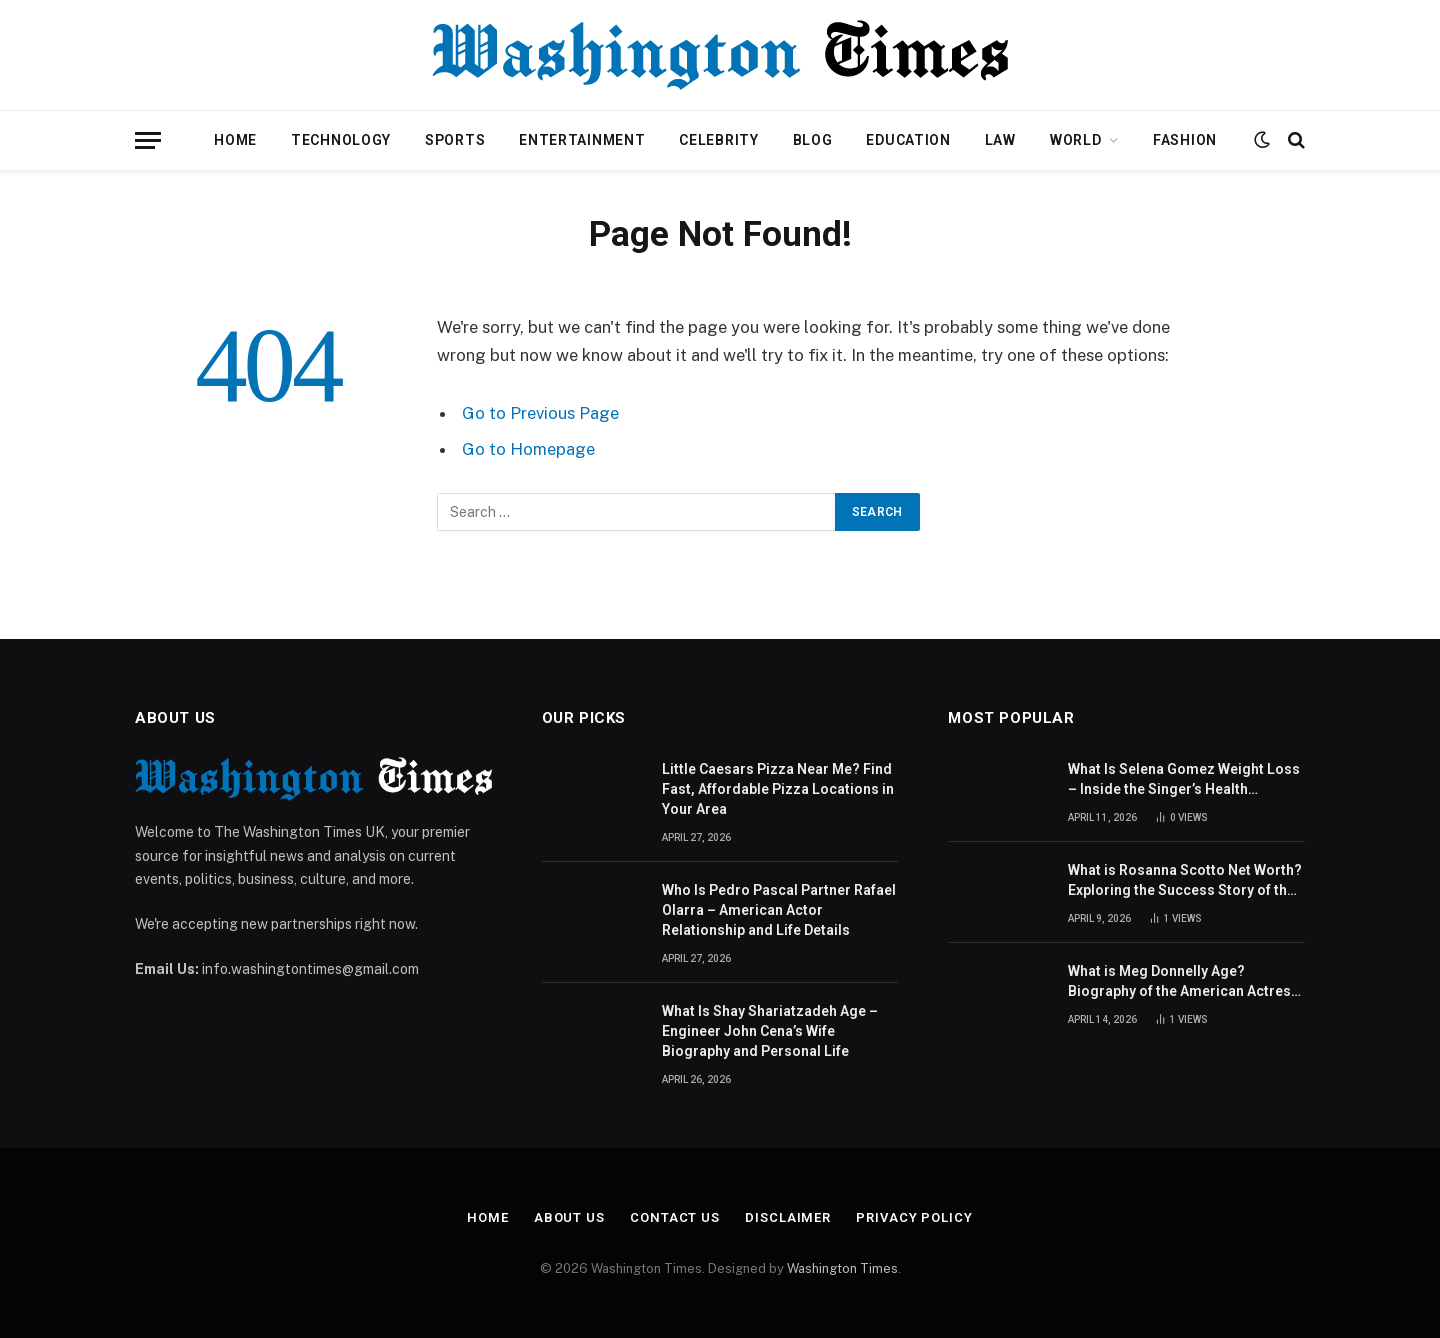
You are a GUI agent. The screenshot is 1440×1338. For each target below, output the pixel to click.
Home (235, 140)
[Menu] (148, 140)
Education (908, 140)
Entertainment (582, 140)
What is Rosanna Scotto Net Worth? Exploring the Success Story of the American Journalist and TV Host (1185, 881)
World (1076, 140)
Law (1000, 140)
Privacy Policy (914, 1217)
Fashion (1185, 140)
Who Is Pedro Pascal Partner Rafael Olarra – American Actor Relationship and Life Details (779, 910)
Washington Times (842, 1268)
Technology (341, 140)
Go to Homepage (528, 449)
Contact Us (675, 1217)
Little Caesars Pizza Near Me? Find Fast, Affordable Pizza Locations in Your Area (778, 789)
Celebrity (718, 140)
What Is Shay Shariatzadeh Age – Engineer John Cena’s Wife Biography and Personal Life (770, 1031)
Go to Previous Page (540, 413)
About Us (569, 1217)
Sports (455, 140)
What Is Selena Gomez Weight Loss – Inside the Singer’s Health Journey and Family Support (1184, 780)
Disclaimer (788, 1217)
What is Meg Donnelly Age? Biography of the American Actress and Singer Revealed (1183, 982)
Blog (813, 140)
